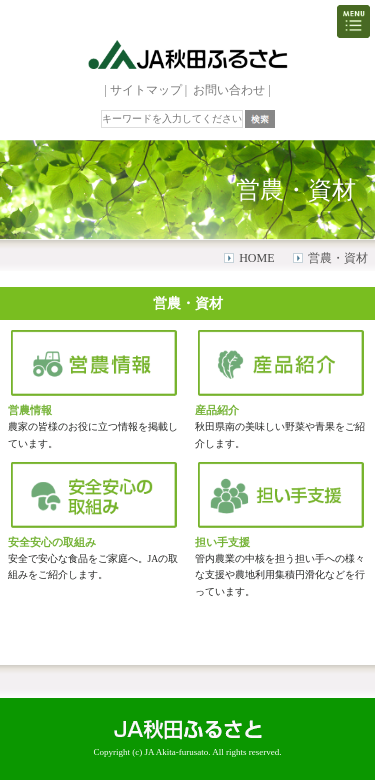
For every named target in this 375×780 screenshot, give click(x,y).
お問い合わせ (229, 90)
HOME (256, 258)
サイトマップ (146, 90)
